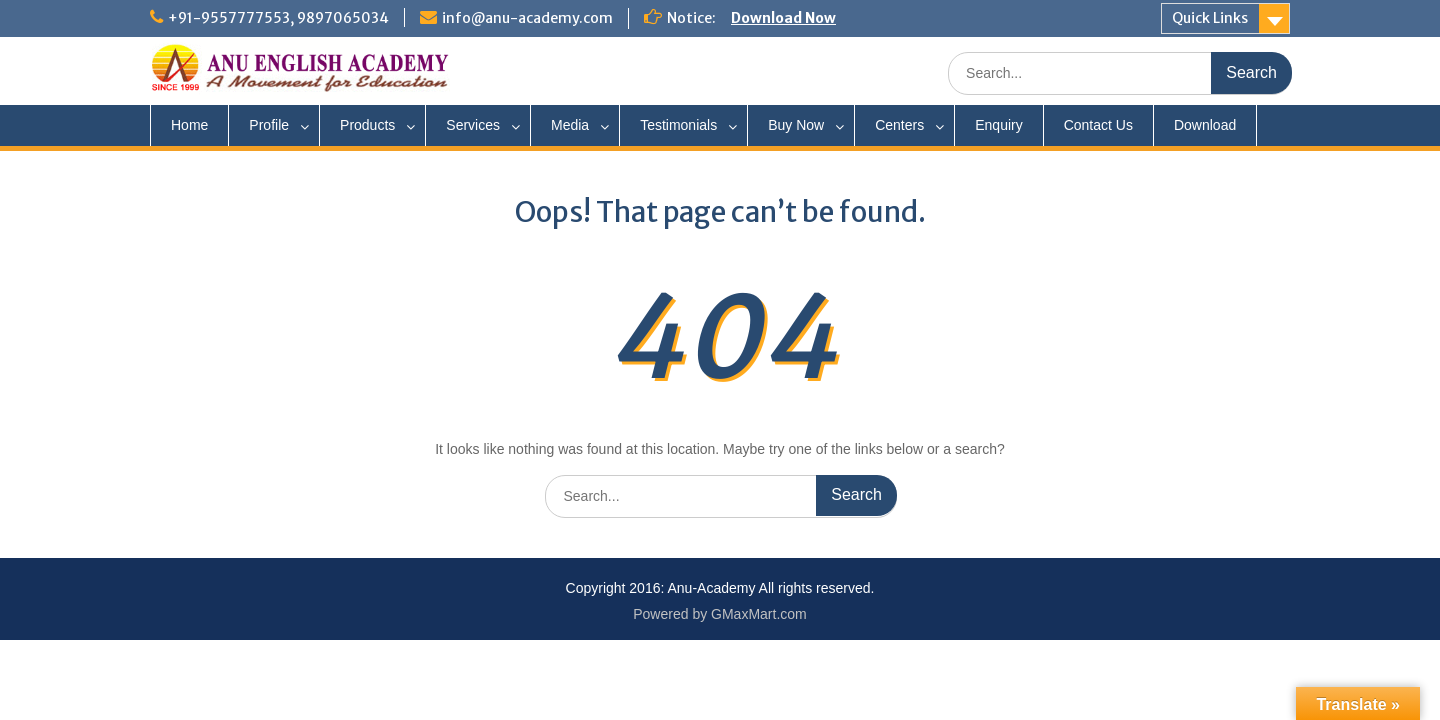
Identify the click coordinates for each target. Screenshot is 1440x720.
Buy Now (796, 125)
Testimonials (678, 125)
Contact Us (1098, 125)
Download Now (783, 18)
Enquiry (998, 125)
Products (367, 125)
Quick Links (1210, 18)
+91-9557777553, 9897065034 (278, 18)
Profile (269, 125)
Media (570, 125)
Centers (899, 125)
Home (189, 125)
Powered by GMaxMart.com (720, 614)
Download (1205, 125)
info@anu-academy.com (527, 18)
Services (473, 125)
